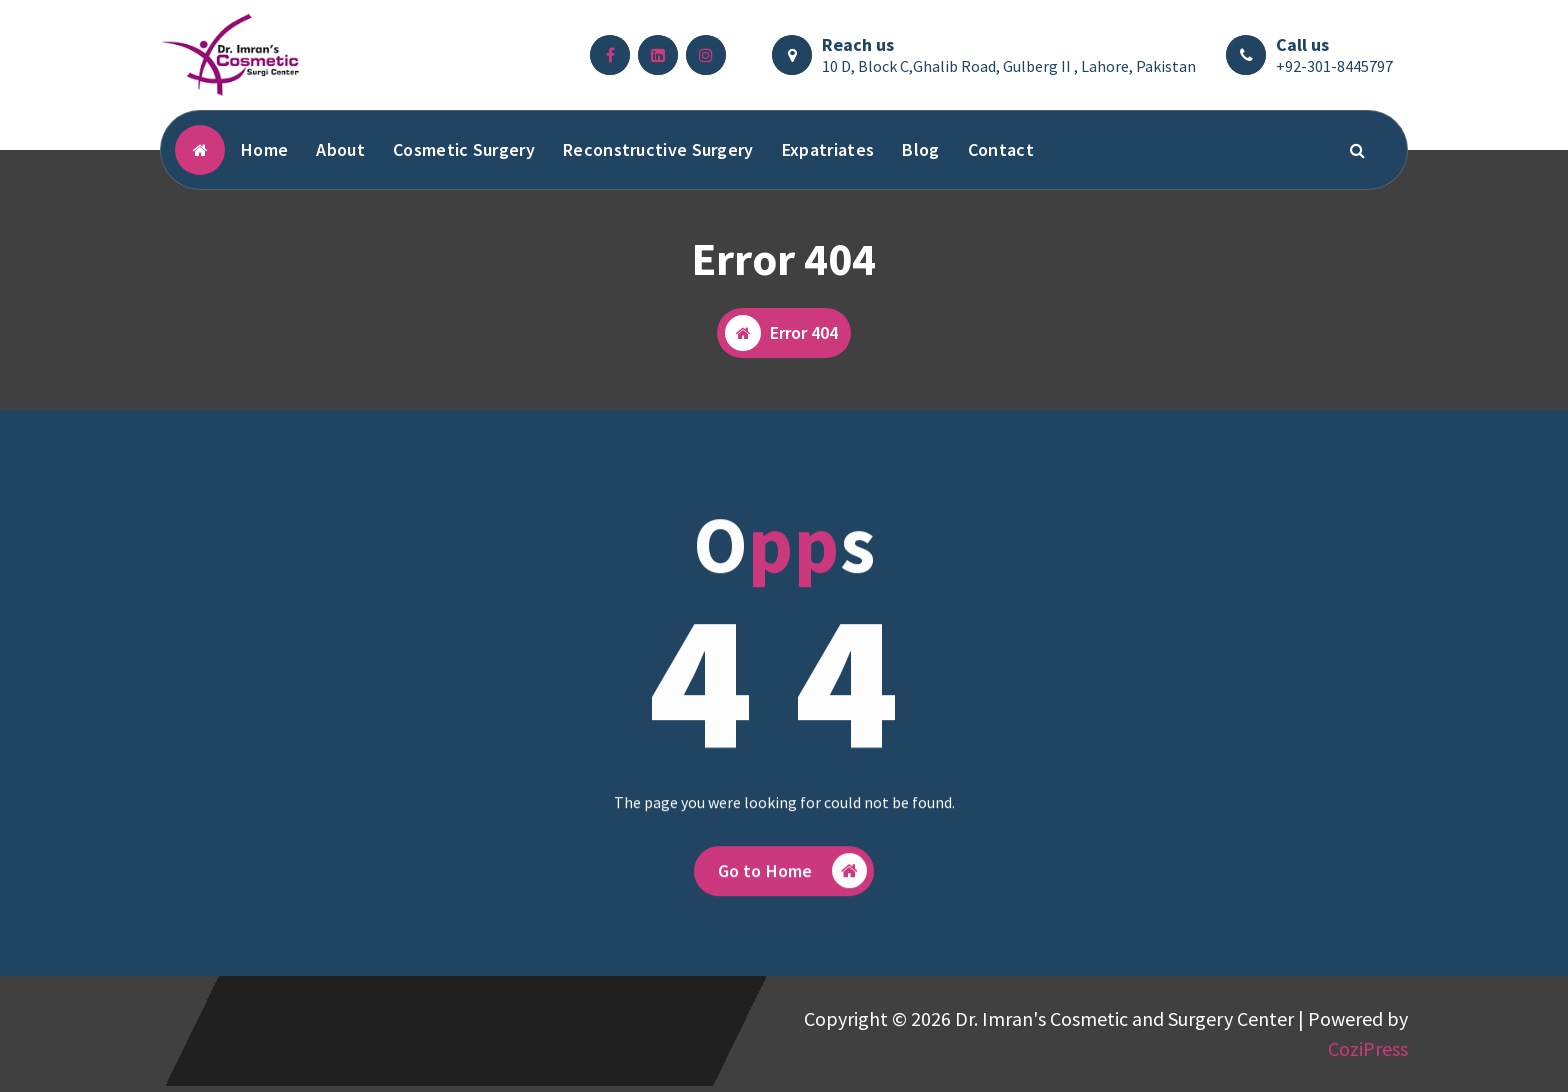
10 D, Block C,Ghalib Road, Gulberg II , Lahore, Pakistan (1009, 66)
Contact (1001, 149)
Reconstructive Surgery (658, 149)
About (340, 149)
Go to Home (793, 885)
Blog (920, 149)
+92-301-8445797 (1334, 66)
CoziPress (1368, 1048)
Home (264, 149)
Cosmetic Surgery (464, 149)
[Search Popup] (1358, 150)
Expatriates (828, 149)
